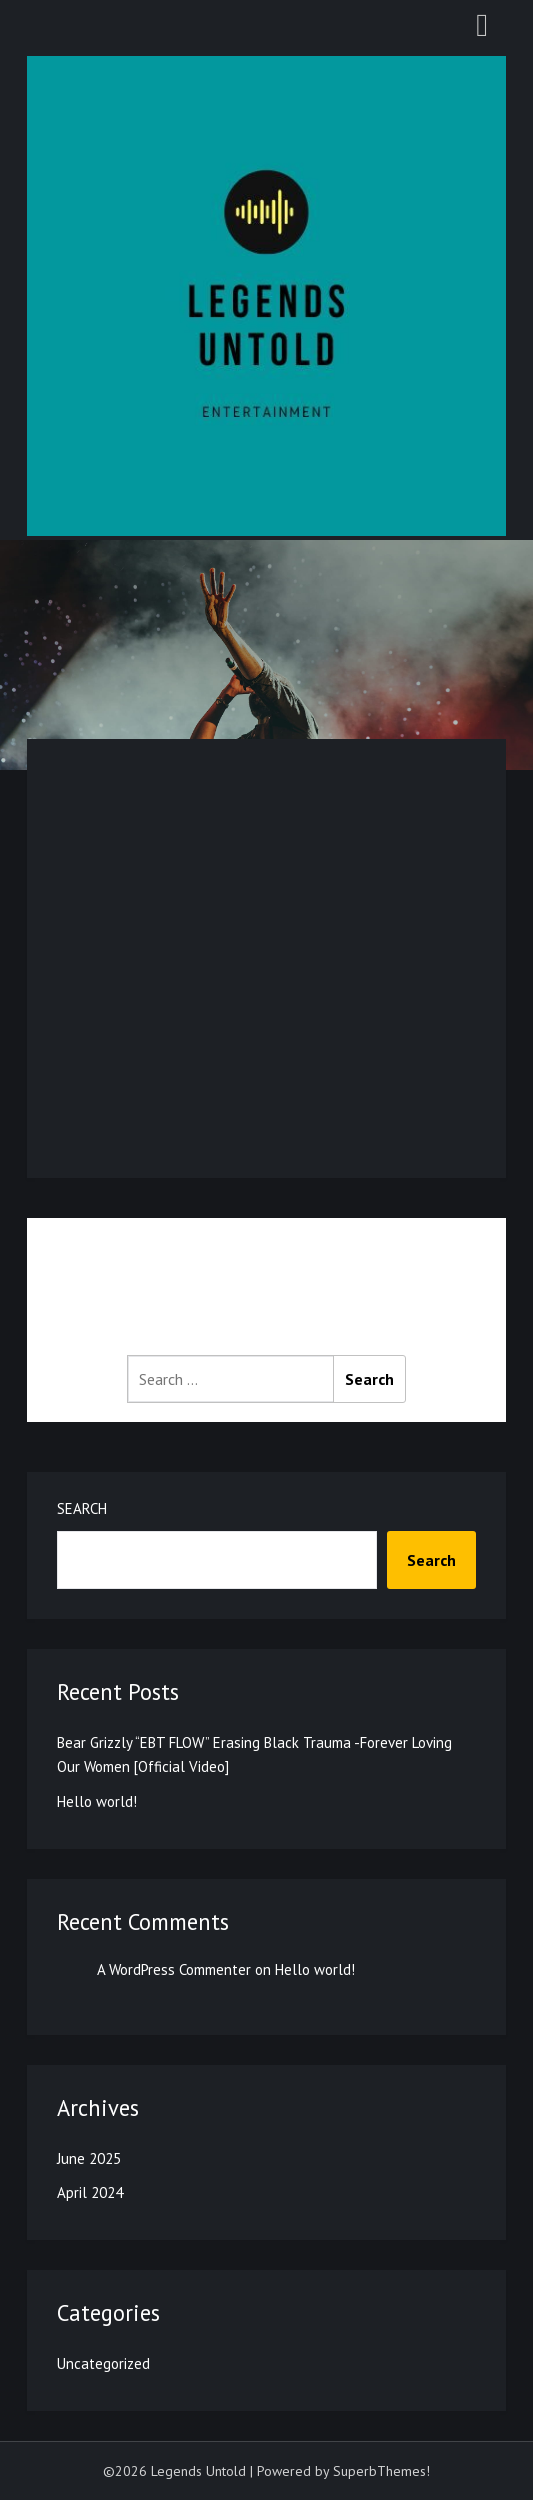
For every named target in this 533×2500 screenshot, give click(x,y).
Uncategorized (103, 2363)
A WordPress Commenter (174, 1969)
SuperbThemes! (381, 2471)
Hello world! (97, 1801)
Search (82, 1508)
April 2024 (90, 2192)
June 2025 (89, 2158)
